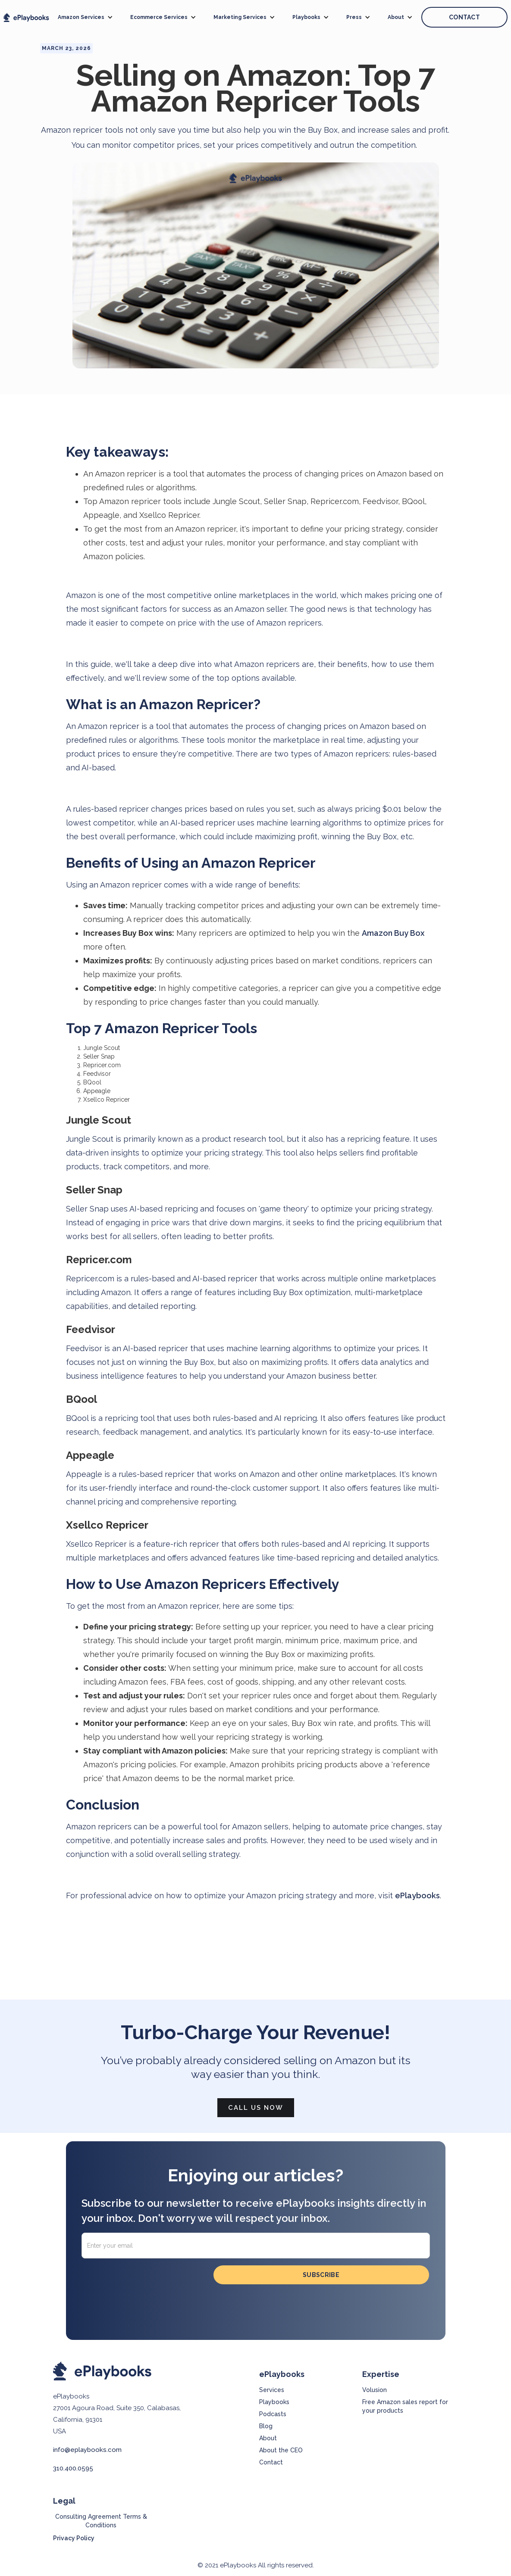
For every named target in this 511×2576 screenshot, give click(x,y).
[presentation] (147, 2282)
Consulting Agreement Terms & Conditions (101, 2521)
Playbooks (274, 2401)
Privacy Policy (73, 2538)
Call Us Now (255, 2108)
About (268, 2438)
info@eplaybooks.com (87, 2450)
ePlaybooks (417, 1895)
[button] (85, 17)
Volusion (374, 2389)
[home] (26, 17)
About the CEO (281, 2450)
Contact (271, 2462)
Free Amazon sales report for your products (405, 2406)
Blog (266, 2426)
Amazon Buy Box (393, 933)
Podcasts (272, 2414)
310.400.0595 (73, 2468)
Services (271, 2389)
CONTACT (464, 17)
